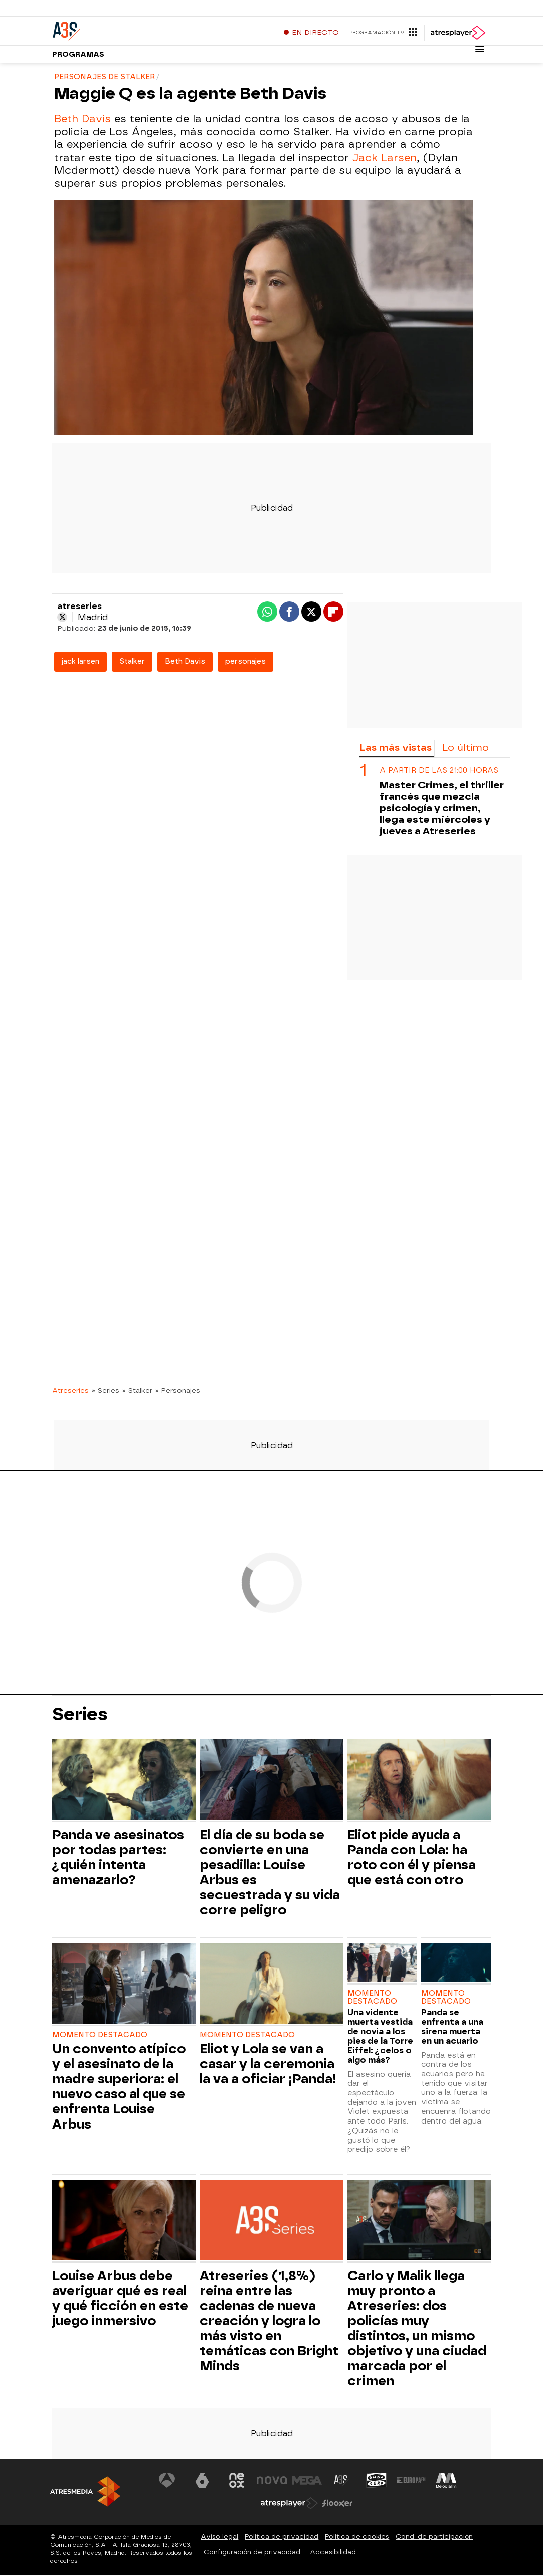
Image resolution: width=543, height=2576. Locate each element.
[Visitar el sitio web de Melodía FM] (446, 2480)
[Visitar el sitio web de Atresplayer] (289, 2503)
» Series (105, 1391)
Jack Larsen (384, 158)
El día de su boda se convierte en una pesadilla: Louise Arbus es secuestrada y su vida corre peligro (270, 1873)
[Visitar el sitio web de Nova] (272, 2480)
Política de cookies (357, 2537)
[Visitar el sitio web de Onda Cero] (376, 2480)
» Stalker (137, 1391)
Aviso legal (219, 2537)
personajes (245, 662)
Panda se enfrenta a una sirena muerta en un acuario (452, 2027)
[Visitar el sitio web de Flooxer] (337, 2503)
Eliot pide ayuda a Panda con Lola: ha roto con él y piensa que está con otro (411, 1858)
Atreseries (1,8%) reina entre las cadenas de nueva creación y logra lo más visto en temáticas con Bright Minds (269, 2321)
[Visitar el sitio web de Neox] (237, 2480)
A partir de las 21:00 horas (439, 771)
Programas (78, 55)
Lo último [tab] (465, 748)
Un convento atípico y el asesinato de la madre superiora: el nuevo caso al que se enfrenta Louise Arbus (119, 2087)
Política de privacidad (281, 2537)
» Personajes (177, 1391)
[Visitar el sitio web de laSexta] (202, 2480)
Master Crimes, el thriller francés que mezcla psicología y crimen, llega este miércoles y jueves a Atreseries (442, 808)
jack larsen (80, 662)
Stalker (132, 662)
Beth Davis (82, 119)
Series (80, 1714)
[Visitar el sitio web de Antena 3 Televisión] (167, 2480)
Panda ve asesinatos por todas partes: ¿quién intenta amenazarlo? (118, 1858)
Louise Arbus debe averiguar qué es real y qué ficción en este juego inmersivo (120, 2298)
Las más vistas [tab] (395, 748)
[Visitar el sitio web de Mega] (307, 2480)
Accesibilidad (333, 2552)
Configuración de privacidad (252, 2552)
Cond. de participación (434, 2537)
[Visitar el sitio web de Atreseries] (341, 2480)
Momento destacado (99, 2035)
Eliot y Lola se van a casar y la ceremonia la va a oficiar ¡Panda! (268, 2064)
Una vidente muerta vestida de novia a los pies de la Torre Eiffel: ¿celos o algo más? (380, 2036)
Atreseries (70, 1391)
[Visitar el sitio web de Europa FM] (411, 2480)
